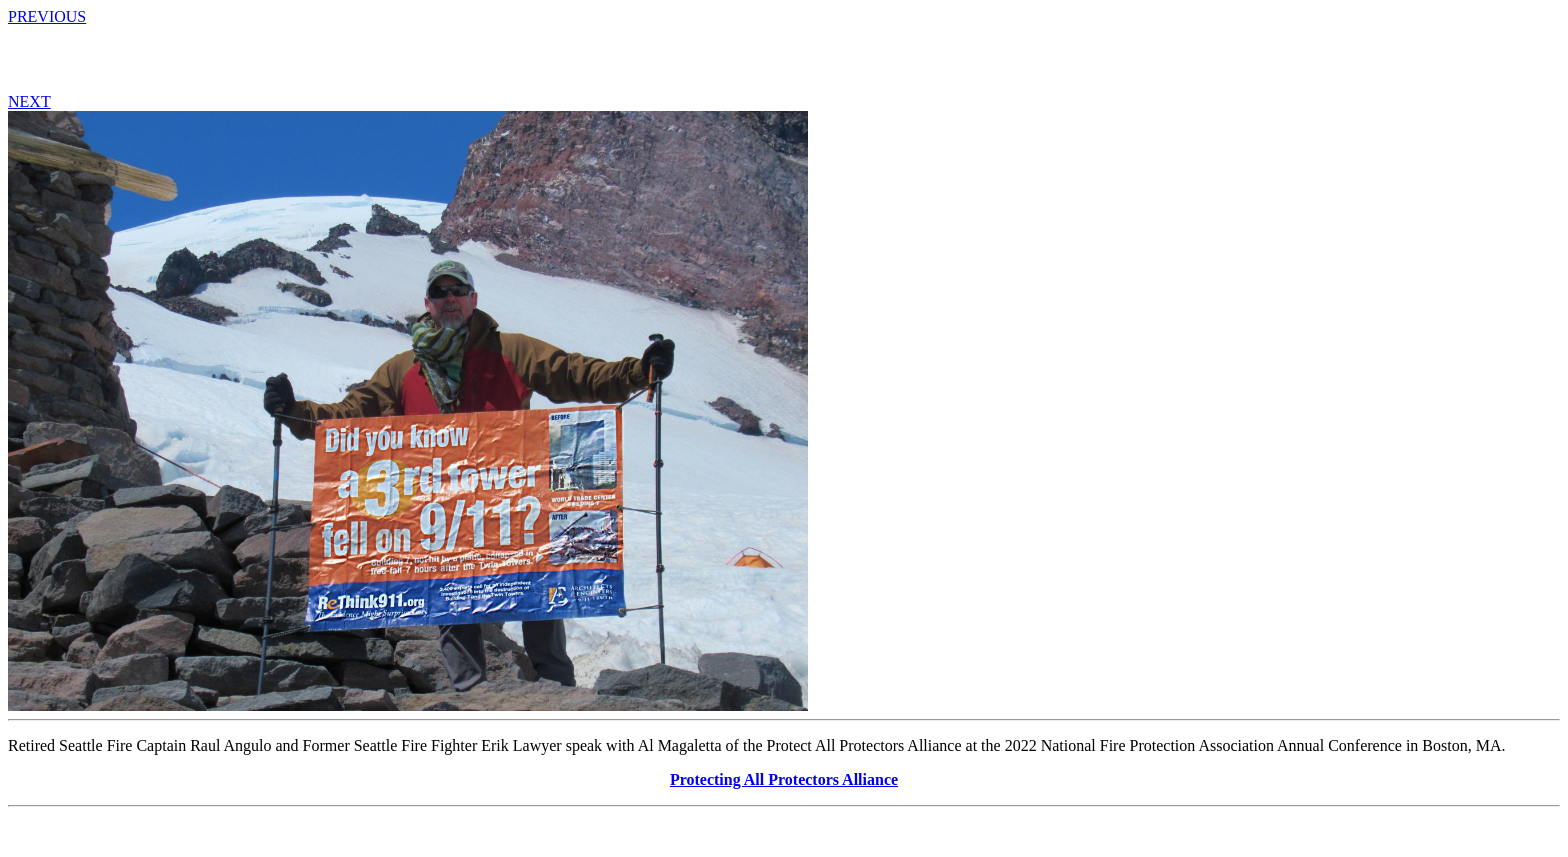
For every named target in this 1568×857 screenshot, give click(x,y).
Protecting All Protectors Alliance (784, 779)
